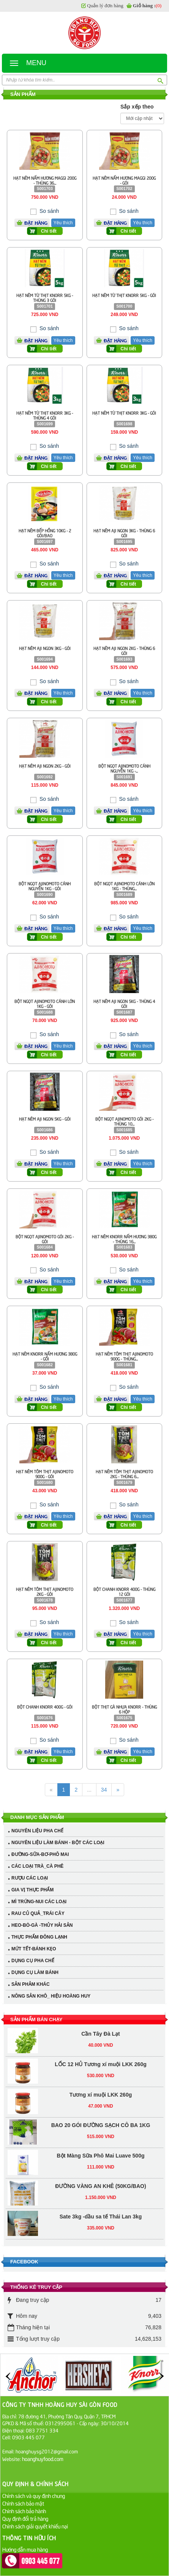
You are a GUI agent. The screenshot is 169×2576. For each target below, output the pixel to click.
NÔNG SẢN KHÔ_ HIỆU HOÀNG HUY (50, 1996)
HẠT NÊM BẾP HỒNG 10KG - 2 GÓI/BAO (45, 532)
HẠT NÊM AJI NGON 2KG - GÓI (45, 765)
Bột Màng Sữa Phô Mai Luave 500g (101, 2102)
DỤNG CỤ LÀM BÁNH (34, 1972)
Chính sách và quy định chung (33, 2495)
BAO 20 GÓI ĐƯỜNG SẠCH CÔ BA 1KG (100, 2072)
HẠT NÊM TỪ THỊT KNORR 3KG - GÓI (124, 412)
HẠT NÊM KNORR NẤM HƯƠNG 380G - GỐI (45, 1356)
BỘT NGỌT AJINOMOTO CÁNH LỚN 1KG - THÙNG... (124, 885)
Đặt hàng (35, 223)
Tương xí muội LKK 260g (100, 2041)
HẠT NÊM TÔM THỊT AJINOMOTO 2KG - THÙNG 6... (124, 1473)
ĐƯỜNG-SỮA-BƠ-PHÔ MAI (40, 1854)
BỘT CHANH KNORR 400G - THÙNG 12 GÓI (124, 1591)
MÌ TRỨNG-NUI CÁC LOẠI (38, 1901)
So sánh (48, 211)
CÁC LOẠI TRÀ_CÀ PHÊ (37, 1866)
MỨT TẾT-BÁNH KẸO (33, 1949)
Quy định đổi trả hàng (25, 2518)
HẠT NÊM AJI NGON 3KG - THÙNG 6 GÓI (124, 532)
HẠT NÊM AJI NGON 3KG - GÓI (45, 648)
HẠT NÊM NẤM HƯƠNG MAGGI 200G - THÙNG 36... (44, 180)
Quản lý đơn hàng (105, 5)
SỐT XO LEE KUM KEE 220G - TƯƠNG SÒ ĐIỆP (100, 2224)
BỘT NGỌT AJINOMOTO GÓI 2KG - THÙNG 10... (124, 1121)
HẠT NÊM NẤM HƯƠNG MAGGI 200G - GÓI (124, 180)
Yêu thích (63, 222)
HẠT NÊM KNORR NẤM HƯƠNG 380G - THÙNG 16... (124, 1238)
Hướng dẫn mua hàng (25, 2549)
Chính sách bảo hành (24, 2510)
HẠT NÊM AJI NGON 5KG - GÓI (45, 1118)
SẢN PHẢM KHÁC (30, 1984)
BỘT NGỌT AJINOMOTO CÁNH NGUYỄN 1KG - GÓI (45, 885)
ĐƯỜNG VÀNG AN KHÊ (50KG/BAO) (100, 2133)
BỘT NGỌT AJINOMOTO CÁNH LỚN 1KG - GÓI (44, 1003)
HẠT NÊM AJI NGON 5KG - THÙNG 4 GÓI (124, 1003)
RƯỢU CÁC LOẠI (29, 1878)
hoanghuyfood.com (43, 2458)
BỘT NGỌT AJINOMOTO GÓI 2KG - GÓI (45, 1238)
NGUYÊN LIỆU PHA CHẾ (37, 1830)
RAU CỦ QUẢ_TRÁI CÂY (38, 1913)
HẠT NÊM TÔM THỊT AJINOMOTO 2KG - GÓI (44, 1591)
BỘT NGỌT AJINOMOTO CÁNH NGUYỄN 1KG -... (124, 768)
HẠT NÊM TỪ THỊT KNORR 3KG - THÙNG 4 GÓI (44, 415)
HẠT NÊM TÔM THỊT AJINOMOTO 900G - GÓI (44, 1473)
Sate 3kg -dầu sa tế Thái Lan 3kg (101, 2163)
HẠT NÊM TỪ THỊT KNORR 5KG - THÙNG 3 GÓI (44, 297)
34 (104, 1790)
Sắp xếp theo (137, 107)
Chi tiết (49, 231)
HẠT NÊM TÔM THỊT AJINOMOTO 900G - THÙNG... (124, 1356)
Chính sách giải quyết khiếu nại (35, 2526)
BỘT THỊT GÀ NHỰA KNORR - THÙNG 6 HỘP (124, 1709)
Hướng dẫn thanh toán (26, 2556)
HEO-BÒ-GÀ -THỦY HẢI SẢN (42, 1925)
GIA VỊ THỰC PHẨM (32, 1889)
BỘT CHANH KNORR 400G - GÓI (45, 1706)
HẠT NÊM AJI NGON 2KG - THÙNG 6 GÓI (124, 650)
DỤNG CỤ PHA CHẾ (32, 1960)
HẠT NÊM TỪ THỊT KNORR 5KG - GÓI (124, 295)
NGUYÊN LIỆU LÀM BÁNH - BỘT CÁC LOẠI (57, 1842)
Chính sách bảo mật (23, 2503)
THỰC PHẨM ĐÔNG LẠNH (39, 1937)
